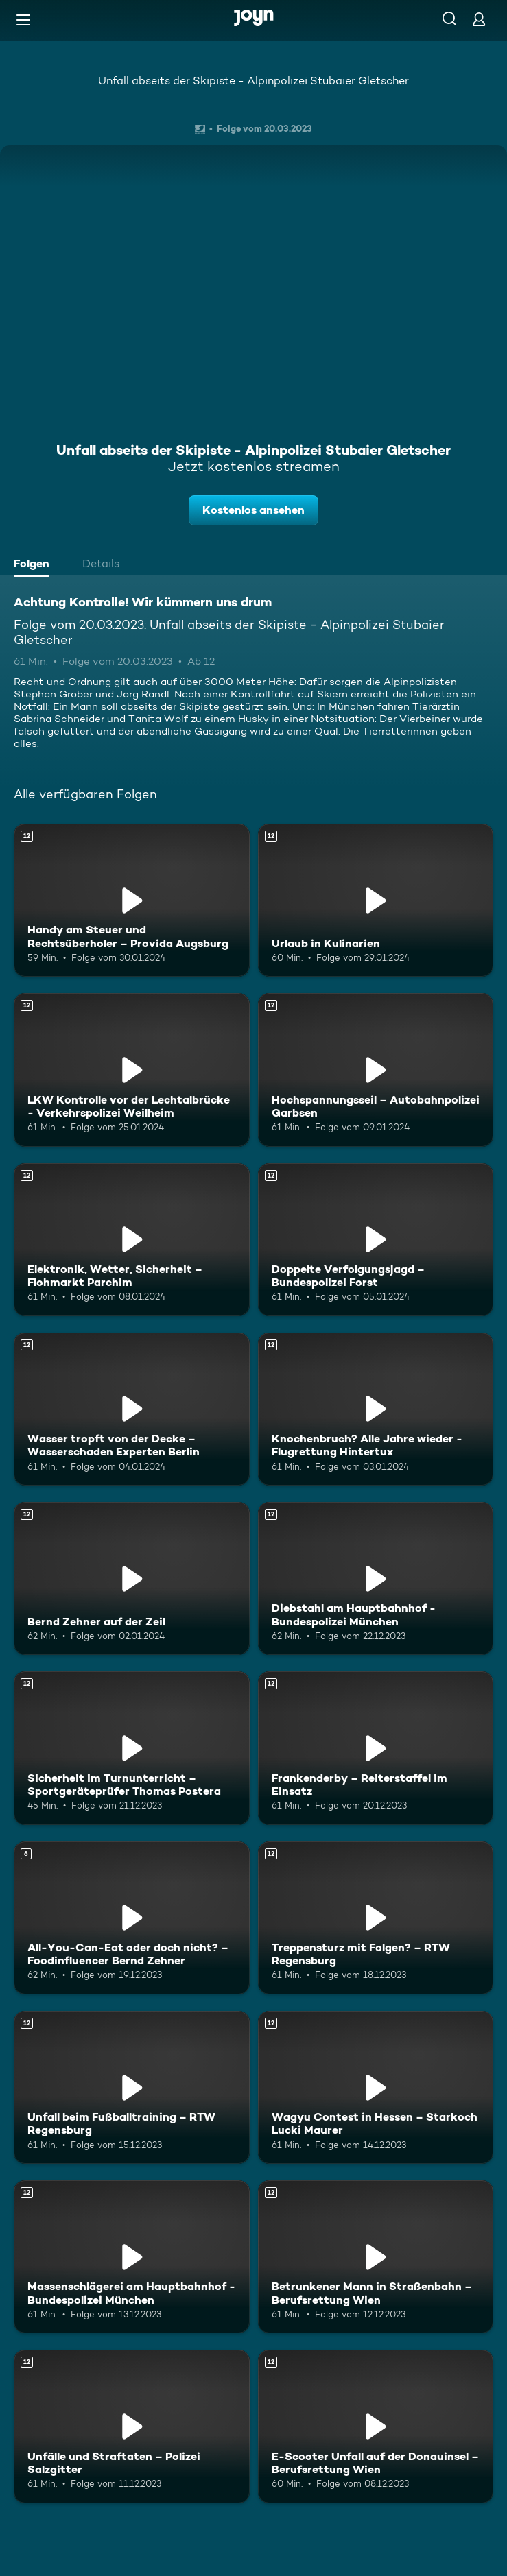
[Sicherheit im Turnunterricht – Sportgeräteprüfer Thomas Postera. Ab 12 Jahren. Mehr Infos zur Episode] (132, 1747)
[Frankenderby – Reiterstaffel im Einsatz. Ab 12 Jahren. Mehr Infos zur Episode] (376, 1747)
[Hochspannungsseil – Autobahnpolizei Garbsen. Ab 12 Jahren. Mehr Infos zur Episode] (376, 1069)
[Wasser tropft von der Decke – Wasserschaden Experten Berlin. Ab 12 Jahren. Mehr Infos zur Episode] (132, 1409)
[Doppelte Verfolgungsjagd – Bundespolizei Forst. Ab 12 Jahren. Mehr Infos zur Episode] (376, 1239)
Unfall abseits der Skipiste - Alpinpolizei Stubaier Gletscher (253, 80)
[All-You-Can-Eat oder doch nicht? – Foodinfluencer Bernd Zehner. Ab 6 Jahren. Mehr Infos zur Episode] (132, 1917)
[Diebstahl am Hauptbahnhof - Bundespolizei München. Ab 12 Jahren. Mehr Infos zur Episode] (376, 1578)
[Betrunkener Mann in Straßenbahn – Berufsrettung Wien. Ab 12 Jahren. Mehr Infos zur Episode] (376, 2256)
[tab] (35, 565)
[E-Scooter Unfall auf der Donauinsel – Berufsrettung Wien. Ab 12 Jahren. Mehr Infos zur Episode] (376, 2426)
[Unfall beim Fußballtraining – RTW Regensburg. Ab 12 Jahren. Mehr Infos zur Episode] (132, 2087)
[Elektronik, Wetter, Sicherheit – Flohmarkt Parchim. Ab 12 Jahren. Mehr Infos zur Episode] (132, 1239)
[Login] (478, 19)
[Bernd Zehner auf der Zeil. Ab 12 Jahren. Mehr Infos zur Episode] (132, 1578)
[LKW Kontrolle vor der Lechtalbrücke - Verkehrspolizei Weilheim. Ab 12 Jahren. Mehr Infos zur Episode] (132, 1069)
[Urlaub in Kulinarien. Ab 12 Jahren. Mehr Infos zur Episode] (376, 900)
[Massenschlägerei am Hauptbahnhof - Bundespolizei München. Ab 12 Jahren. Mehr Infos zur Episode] (132, 2256)
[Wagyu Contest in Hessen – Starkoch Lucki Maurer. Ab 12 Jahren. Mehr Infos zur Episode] (376, 2087)
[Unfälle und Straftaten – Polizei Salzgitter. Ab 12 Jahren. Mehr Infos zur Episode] (132, 2426)
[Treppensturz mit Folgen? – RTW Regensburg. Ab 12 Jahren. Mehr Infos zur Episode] (376, 1917)
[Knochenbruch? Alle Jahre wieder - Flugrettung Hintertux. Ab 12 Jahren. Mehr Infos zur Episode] (376, 1409)
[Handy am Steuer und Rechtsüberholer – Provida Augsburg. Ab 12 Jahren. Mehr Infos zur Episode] (132, 900)
